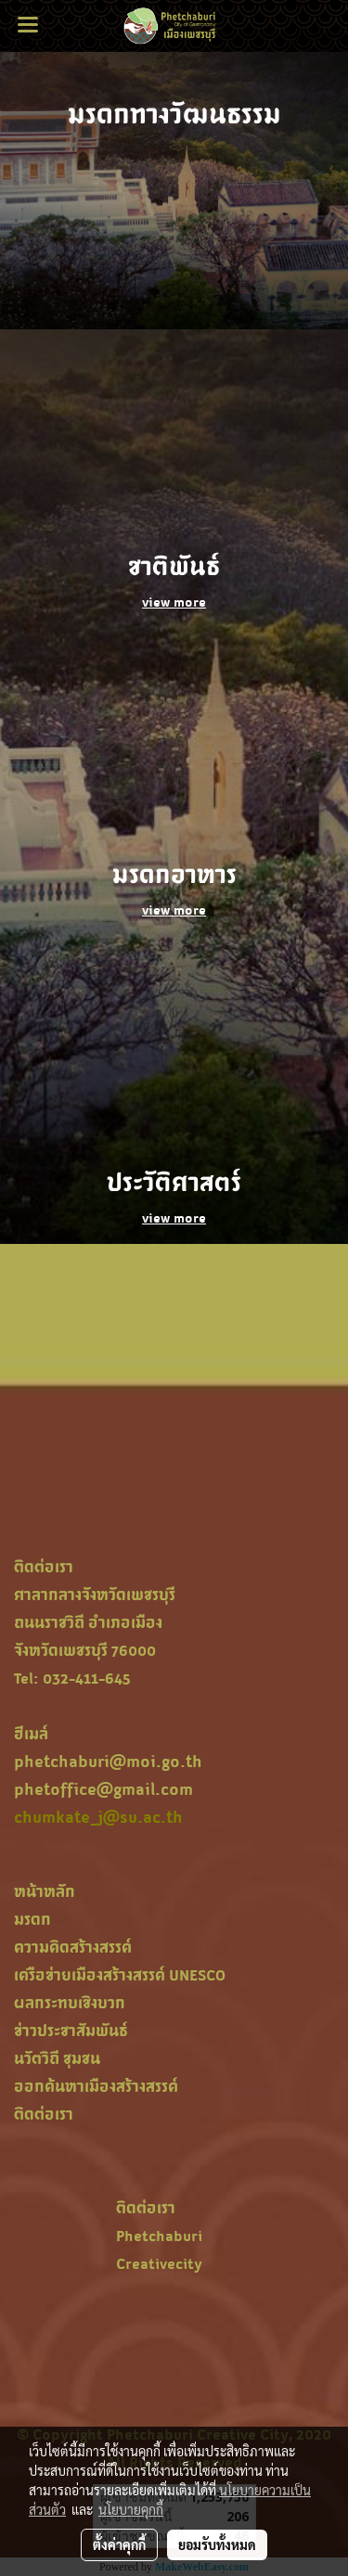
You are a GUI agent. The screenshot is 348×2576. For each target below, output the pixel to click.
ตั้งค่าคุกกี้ (119, 2544)
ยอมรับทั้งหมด (217, 2544)
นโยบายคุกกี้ (130, 2509)
